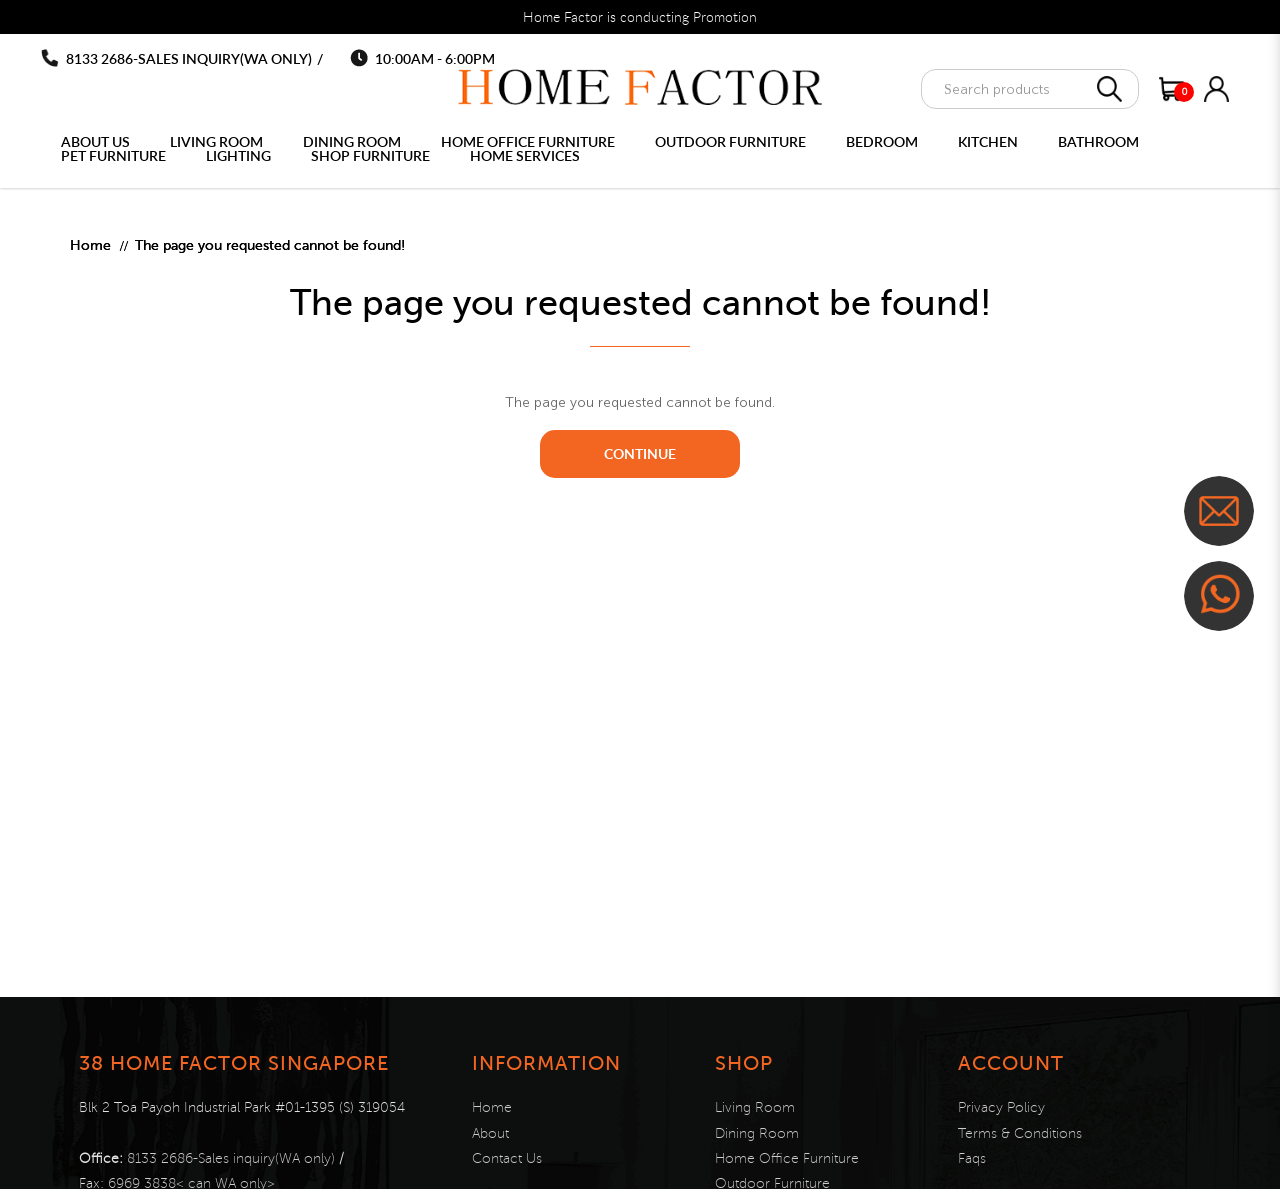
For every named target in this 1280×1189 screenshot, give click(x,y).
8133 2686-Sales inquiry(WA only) (189, 58)
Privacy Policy (1001, 1107)
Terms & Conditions (1020, 1133)
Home (90, 245)
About (490, 1133)
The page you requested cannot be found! (270, 245)
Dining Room (757, 1133)
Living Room (755, 1107)
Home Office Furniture (787, 1158)
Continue (640, 453)
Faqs (972, 1158)
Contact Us (507, 1158)
